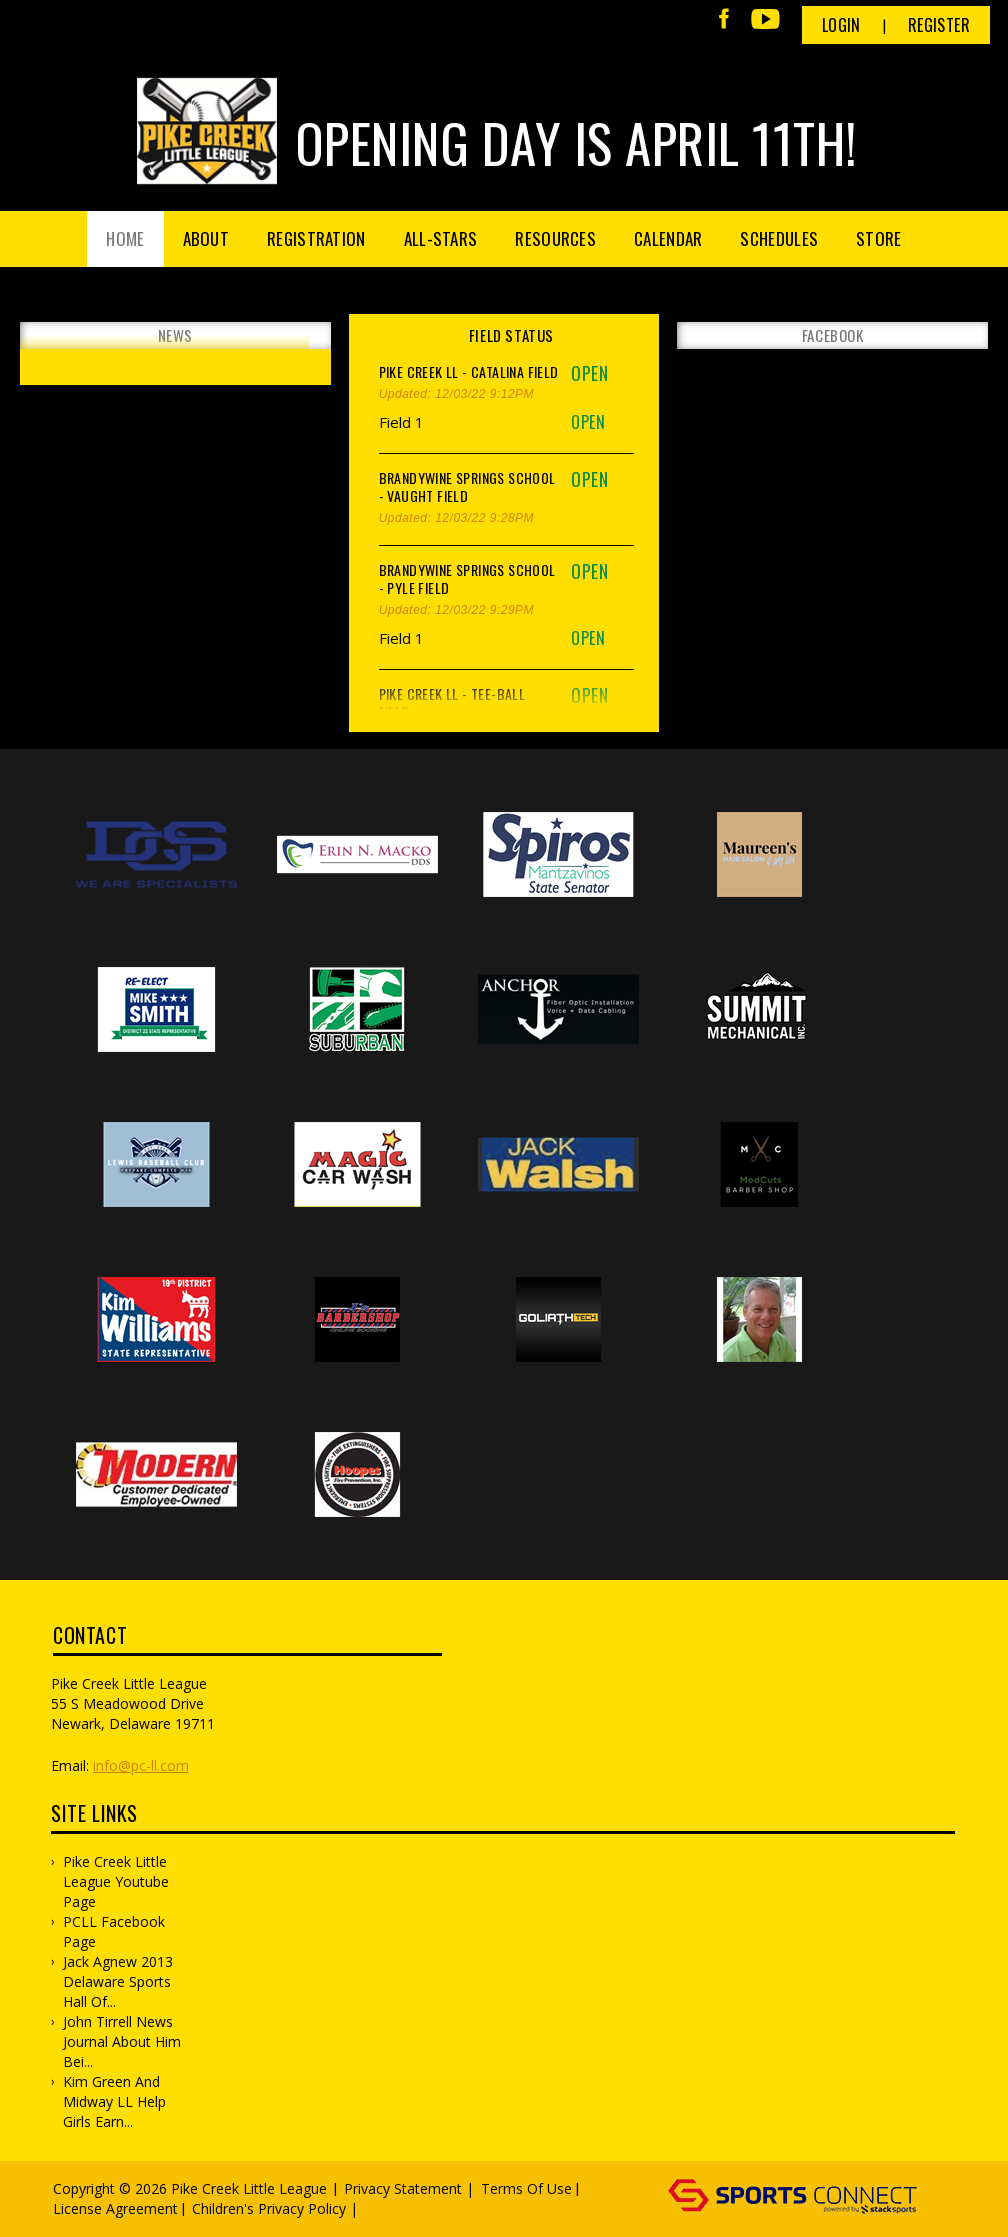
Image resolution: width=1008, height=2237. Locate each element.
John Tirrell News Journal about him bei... (122, 2041)
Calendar (668, 238)
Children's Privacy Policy (269, 2208)
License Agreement (115, 2208)
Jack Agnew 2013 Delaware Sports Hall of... (118, 1981)
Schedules (779, 238)
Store (879, 238)
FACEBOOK (833, 335)
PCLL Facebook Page (114, 1931)
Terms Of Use (526, 2188)
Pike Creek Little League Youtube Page (116, 1881)
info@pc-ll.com (141, 1765)
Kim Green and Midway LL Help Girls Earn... (114, 2101)
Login (841, 25)
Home (125, 238)
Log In (391, 2208)
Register (939, 25)
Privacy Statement (403, 2188)
